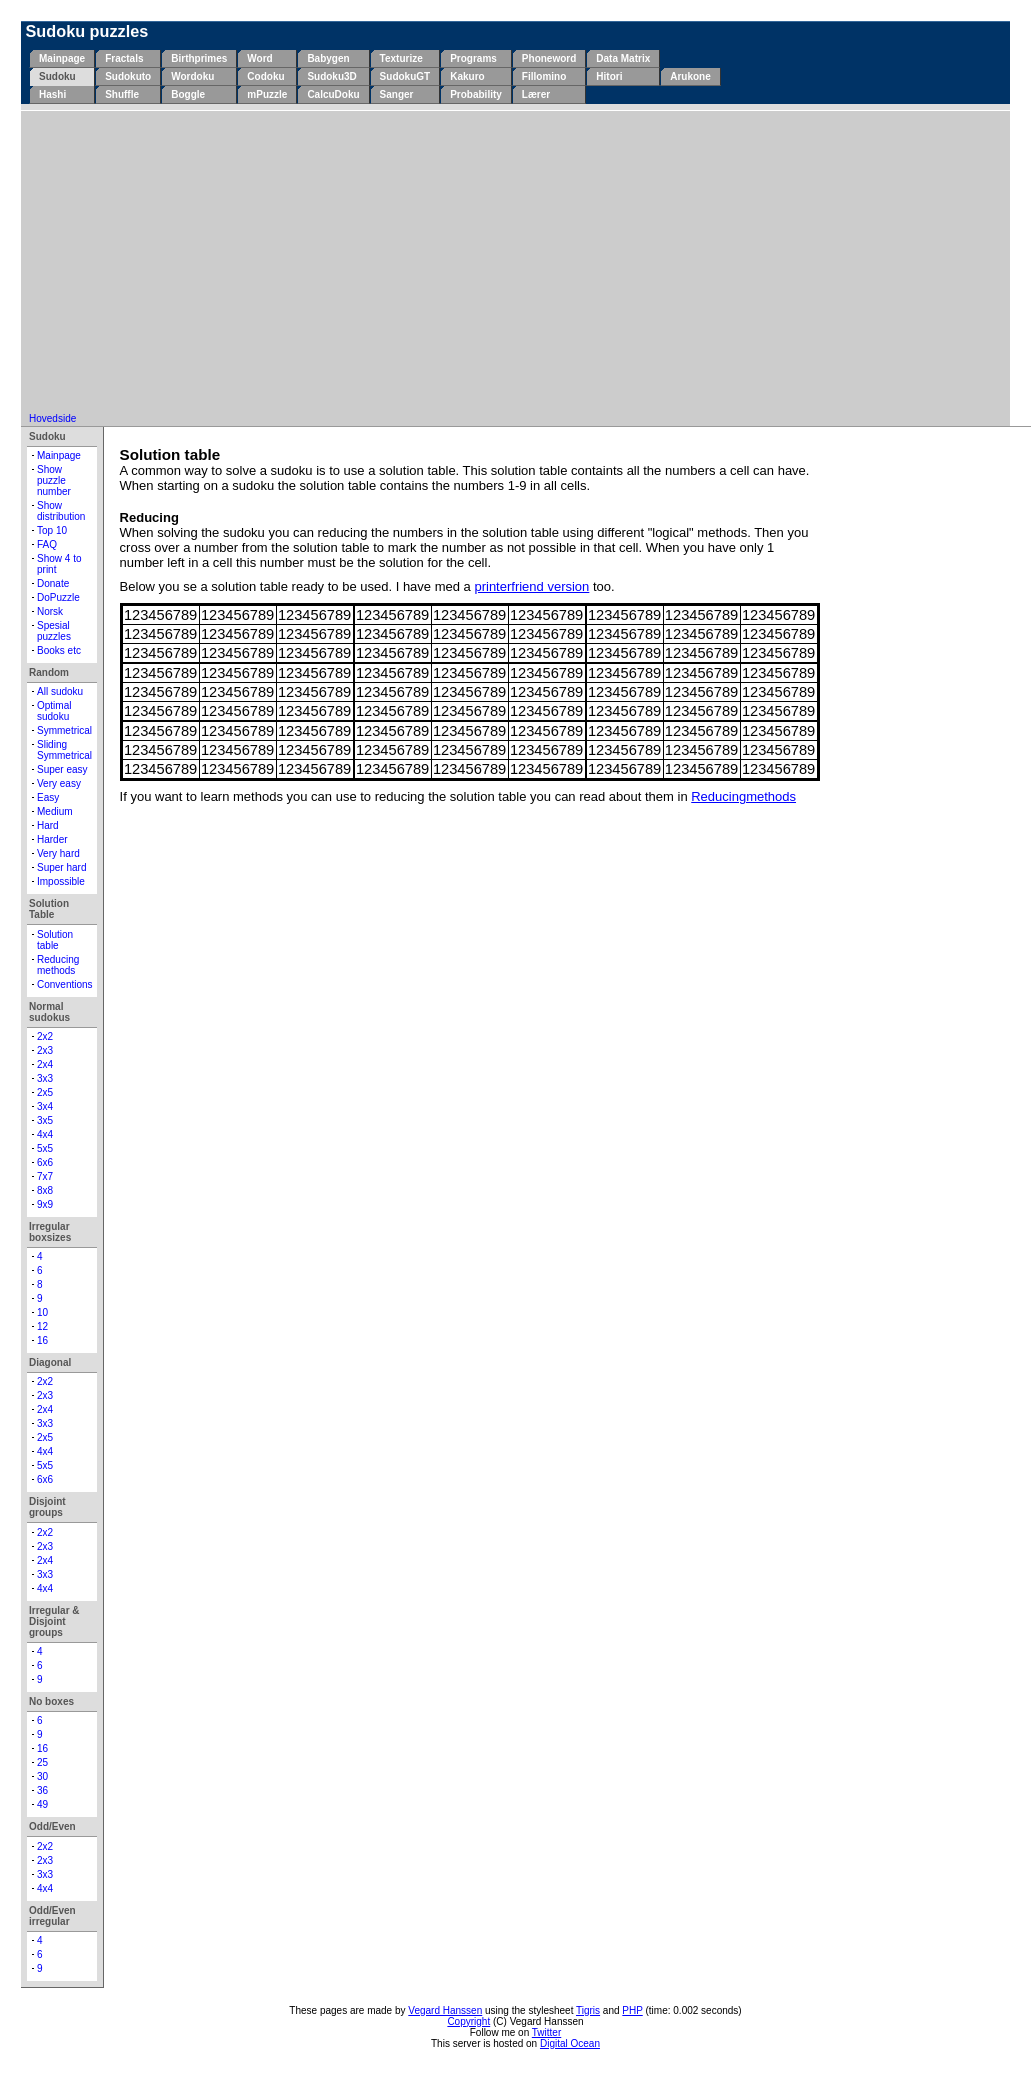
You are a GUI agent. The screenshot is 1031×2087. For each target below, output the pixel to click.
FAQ (47, 544)
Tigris (588, 2010)
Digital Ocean (570, 2043)
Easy (48, 797)
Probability (476, 94)
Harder (52, 839)
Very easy (59, 783)
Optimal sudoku (54, 711)
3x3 (45, 1078)
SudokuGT (405, 76)
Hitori (609, 76)
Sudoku (57, 76)
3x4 (45, 1106)
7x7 (45, 1176)
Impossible (61, 881)
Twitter (546, 2032)
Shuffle (122, 94)
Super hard (61, 867)
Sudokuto (128, 76)
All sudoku (60, 691)
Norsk (50, 611)
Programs (473, 58)
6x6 (45, 1162)
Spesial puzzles (54, 631)
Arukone (690, 76)
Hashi (52, 94)
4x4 (45, 1134)
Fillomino (544, 76)
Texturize (401, 58)
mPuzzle (267, 94)
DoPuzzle (58, 597)
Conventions (65, 984)
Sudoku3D (331, 76)
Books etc (59, 650)
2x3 (45, 1050)
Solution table (55, 940)
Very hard (58, 853)
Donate (53, 583)
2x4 (45, 1064)
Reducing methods (58, 965)
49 (42, 1804)
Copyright (468, 2021)
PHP (632, 2010)
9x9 (45, 1204)
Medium (55, 811)
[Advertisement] (516, 263)
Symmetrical (64, 730)
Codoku (265, 76)
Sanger (397, 94)
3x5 (45, 1120)
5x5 (45, 1148)
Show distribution (61, 511)
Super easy (62, 769)
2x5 (45, 1092)
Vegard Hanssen (445, 2010)
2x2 (45, 1036)
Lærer (536, 94)
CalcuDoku (333, 94)
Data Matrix (623, 58)
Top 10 (52, 530)
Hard (48, 825)
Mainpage (62, 58)
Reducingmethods (743, 796)
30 (42, 1776)
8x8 (45, 1190)
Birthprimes (199, 58)
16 (42, 1340)
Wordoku (192, 76)
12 (42, 1326)
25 (42, 1762)
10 (42, 1312)
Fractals (124, 58)
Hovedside (52, 418)
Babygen (328, 58)
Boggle (188, 94)
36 (42, 1790)
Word (259, 58)
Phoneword (549, 58)
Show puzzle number (54, 480)
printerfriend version (531, 586)
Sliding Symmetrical (64, 750)
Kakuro (467, 76)
